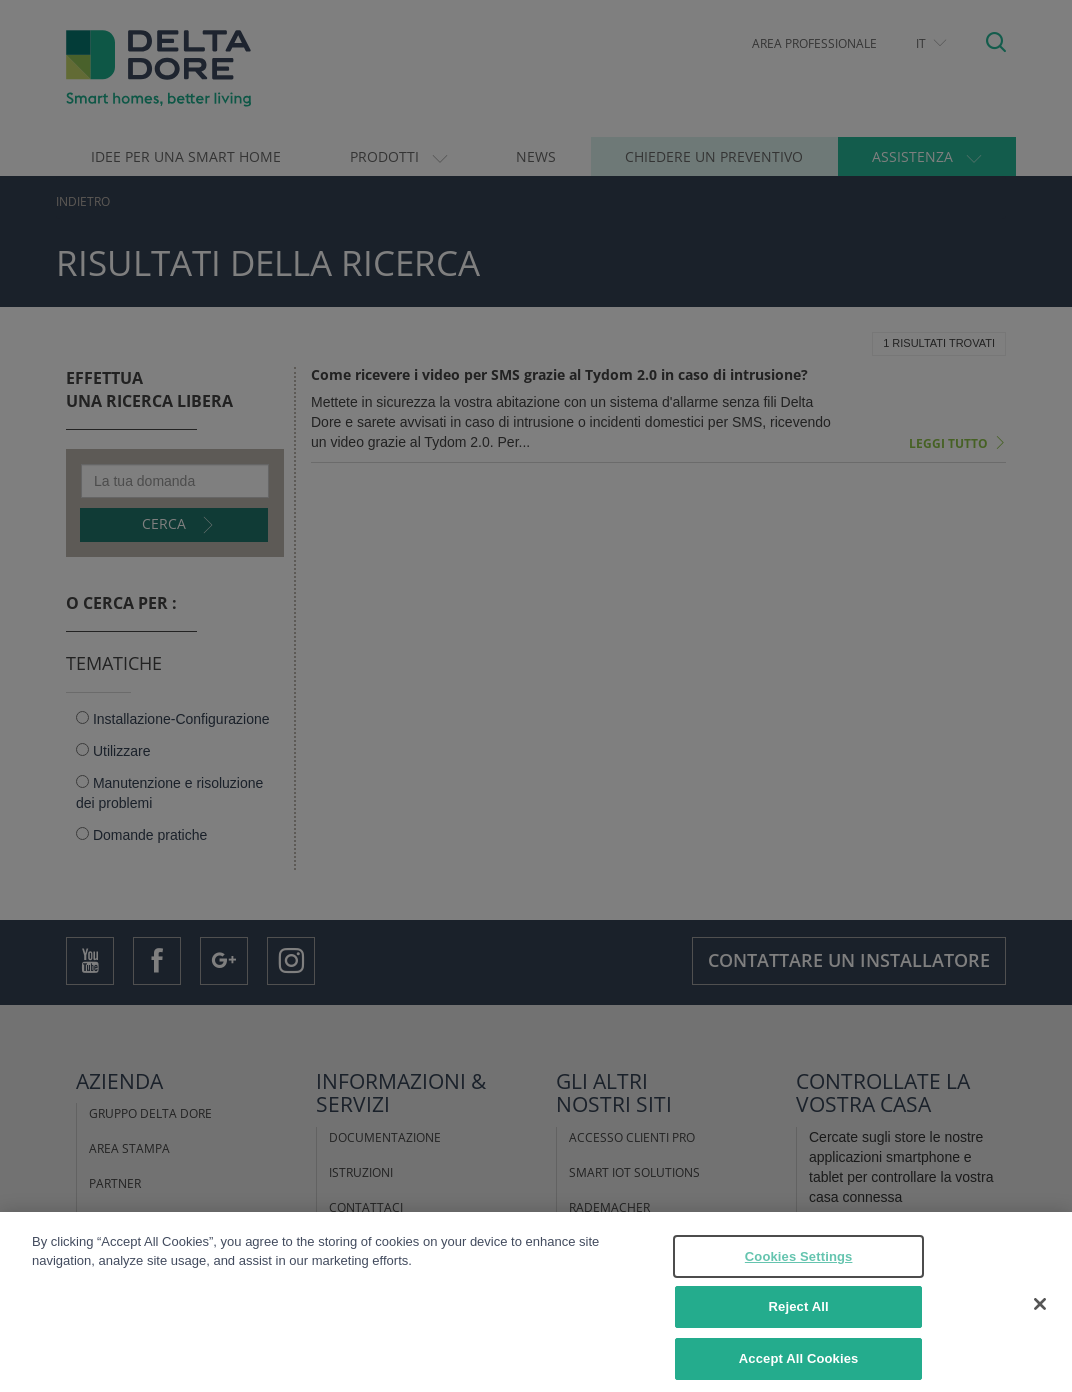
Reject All (799, 1320)
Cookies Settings (799, 1269)
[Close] (1040, 1317)
